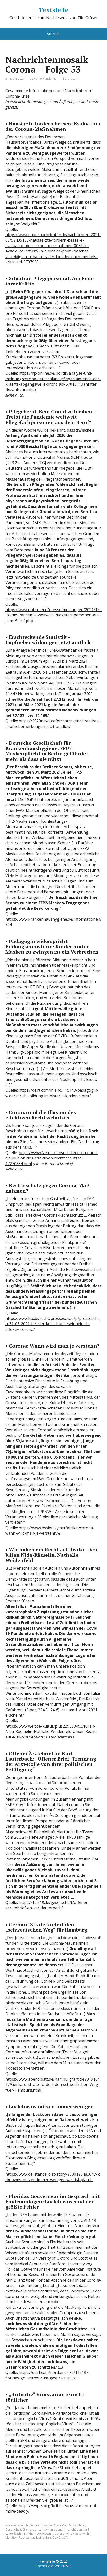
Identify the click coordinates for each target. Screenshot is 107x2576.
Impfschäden (73, 2529)
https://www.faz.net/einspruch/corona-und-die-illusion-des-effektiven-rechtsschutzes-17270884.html (51, 1158)
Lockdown (44, 2534)
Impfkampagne (52, 2529)
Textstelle (53, 10)
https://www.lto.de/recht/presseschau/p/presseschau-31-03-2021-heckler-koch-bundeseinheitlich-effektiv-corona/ (52, 1324)
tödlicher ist (83, 2413)
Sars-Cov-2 (53, 2537)
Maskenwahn (81, 2534)
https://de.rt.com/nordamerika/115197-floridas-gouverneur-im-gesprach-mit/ (47, 2375)
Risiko (40, 2537)
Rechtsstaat (27, 2537)
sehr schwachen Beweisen (36, 2451)
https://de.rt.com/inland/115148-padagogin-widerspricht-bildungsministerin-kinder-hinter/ (51, 1093)
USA (65, 2537)
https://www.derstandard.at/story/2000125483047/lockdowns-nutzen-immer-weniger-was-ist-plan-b (53, 2176)
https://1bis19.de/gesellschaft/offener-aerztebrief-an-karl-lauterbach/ (47, 1905)
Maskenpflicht (61, 2534)
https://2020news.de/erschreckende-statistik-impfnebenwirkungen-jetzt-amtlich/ (53, 723)
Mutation (11, 2537)
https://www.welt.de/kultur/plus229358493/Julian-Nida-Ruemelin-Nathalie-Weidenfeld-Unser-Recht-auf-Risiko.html (51, 1731)
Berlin (29, 2525)
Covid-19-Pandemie (43, 79)
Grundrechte (31, 2529)
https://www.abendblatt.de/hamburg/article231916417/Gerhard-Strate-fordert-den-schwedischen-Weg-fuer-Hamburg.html (52, 2084)
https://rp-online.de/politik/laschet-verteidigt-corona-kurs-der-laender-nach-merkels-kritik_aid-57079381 (51, 256)
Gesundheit (13, 2529)
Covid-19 (60, 2525)
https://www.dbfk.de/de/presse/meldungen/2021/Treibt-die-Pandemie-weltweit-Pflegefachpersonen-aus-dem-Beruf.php (53, 615)
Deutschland (76, 2525)
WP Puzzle (63, 2565)
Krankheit (28, 2534)
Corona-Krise (43, 2525)
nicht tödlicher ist (75, 2462)
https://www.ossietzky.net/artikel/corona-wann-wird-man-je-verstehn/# (49, 1530)
